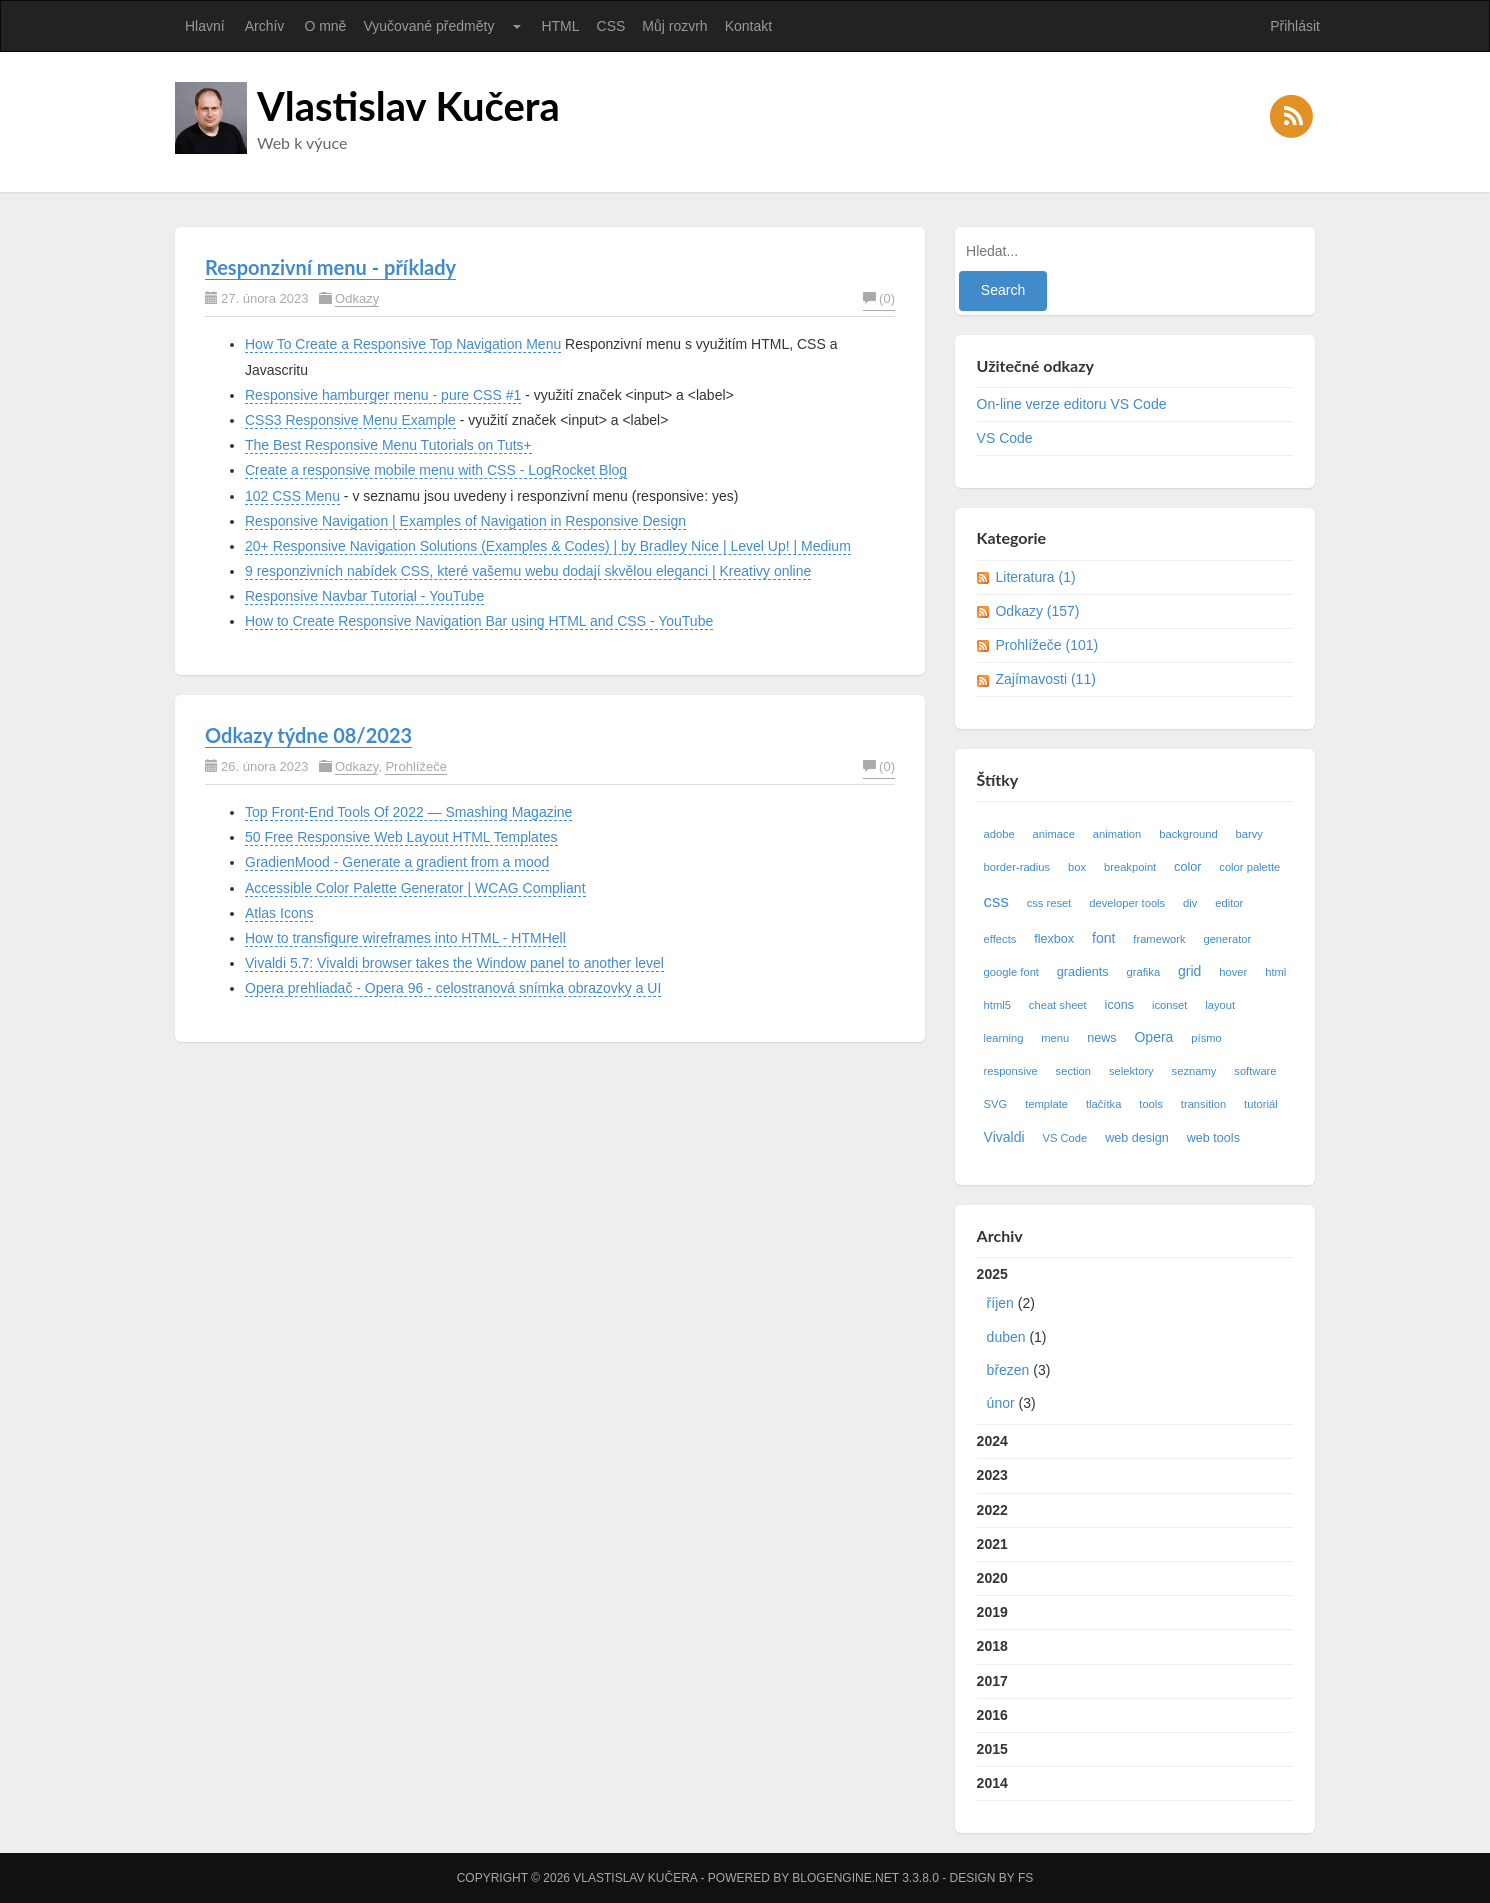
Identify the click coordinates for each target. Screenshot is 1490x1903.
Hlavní (205, 26)
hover (1233, 972)
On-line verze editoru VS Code (1072, 404)
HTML (560, 26)
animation (1117, 834)
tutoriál (1261, 1104)
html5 (997, 1005)
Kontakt (748, 26)
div (1190, 903)
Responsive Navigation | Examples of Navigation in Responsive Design (465, 521)
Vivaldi (1004, 1137)
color (1187, 867)
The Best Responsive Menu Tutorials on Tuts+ (388, 445)
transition (1203, 1104)
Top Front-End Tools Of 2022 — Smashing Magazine (408, 812)
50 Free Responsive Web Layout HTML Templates (401, 837)
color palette (1249, 867)
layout (1220, 1005)
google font (1011, 972)
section (1073, 1071)
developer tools (1127, 903)
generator (1227, 939)
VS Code (1005, 438)
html (1275, 972)
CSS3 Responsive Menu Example (350, 420)
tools (1151, 1104)
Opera (1153, 1037)
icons (1119, 1005)
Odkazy (357, 298)
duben (1006, 1337)
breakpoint (1130, 867)
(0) (879, 298)
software (1255, 1071)
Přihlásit (1295, 26)
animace (1054, 834)
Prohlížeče (415, 766)
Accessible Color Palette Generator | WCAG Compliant (415, 888)
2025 (1135, 1343)
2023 (992, 1475)
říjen (1000, 1303)
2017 (992, 1681)
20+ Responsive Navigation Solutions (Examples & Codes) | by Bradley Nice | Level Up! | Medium (548, 546)
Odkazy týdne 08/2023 (308, 735)
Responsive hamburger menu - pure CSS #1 (383, 395)
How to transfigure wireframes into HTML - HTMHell (405, 938)
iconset (1169, 1005)
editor (1229, 903)
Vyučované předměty (428, 26)
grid (1189, 971)
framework (1159, 939)
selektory (1131, 1071)
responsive (1011, 1071)
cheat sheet (1058, 1005)
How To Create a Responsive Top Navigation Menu (403, 344)
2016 (992, 1715)
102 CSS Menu (292, 496)
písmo (1206, 1038)
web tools (1213, 1138)
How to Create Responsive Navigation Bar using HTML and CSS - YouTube (479, 621)
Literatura (1035, 577)
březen (1008, 1370)
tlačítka (1103, 1104)
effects (1000, 939)
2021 (992, 1544)
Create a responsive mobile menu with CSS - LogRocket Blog (436, 470)
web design (1137, 1138)
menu (1055, 1038)
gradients (1083, 972)
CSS (611, 26)
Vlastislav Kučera (408, 106)
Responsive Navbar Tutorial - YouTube (364, 596)
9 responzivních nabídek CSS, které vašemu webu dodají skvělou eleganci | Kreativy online (528, 571)
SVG (996, 1104)
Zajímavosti (1045, 679)
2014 (992, 1783)
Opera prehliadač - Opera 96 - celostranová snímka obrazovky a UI (453, 988)
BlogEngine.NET (845, 1878)
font (1103, 938)
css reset (1049, 903)
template (1046, 1104)
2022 (992, 1510)
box (1077, 867)
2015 (992, 1749)
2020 (992, 1578)
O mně (325, 26)
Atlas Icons (279, 913)
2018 (992, 1646)
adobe (999, 834)
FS (1025, 1878)
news (1101, 1038)
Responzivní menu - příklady (330, 267)
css (996, 901)
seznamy (1194, 1071)
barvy (1249, 834)
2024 (992, 1441)
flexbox (1054, 939)
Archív (265, 26)
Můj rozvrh (674, 26)
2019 (992, 1612)
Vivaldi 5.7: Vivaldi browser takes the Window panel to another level (454, 963)
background (1188, 834)
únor (1001, 1403)
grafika (1144, 972)
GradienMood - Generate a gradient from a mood (397, 862)
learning (1004, 1038)
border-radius (1017, 867)
